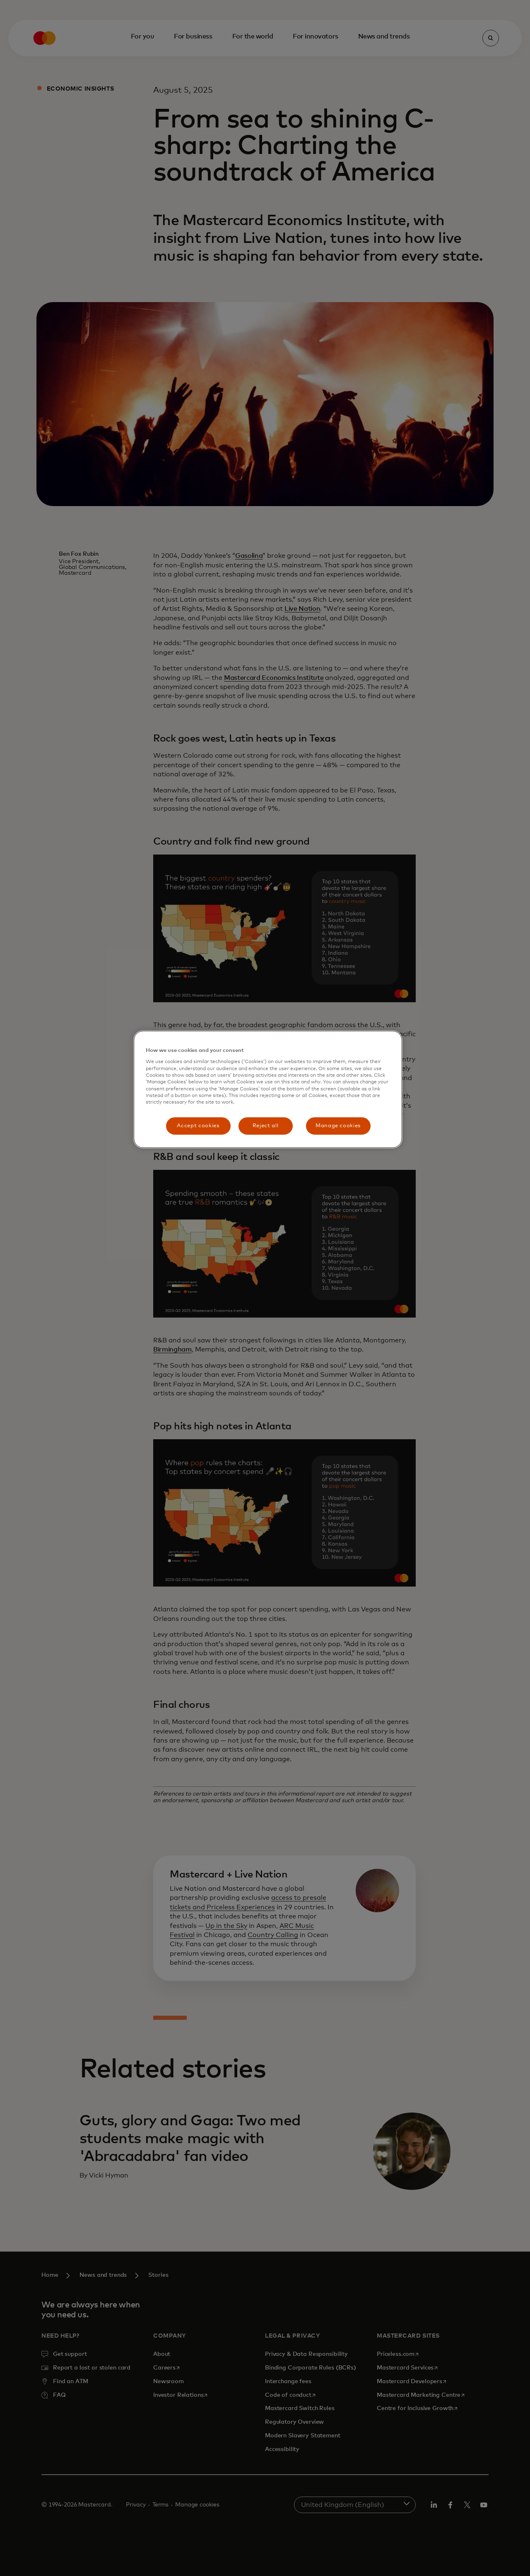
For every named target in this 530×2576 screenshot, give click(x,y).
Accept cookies (198, 1125)
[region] (267, 1089)
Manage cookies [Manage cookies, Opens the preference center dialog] (338, 1125)
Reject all (266, 1125)
